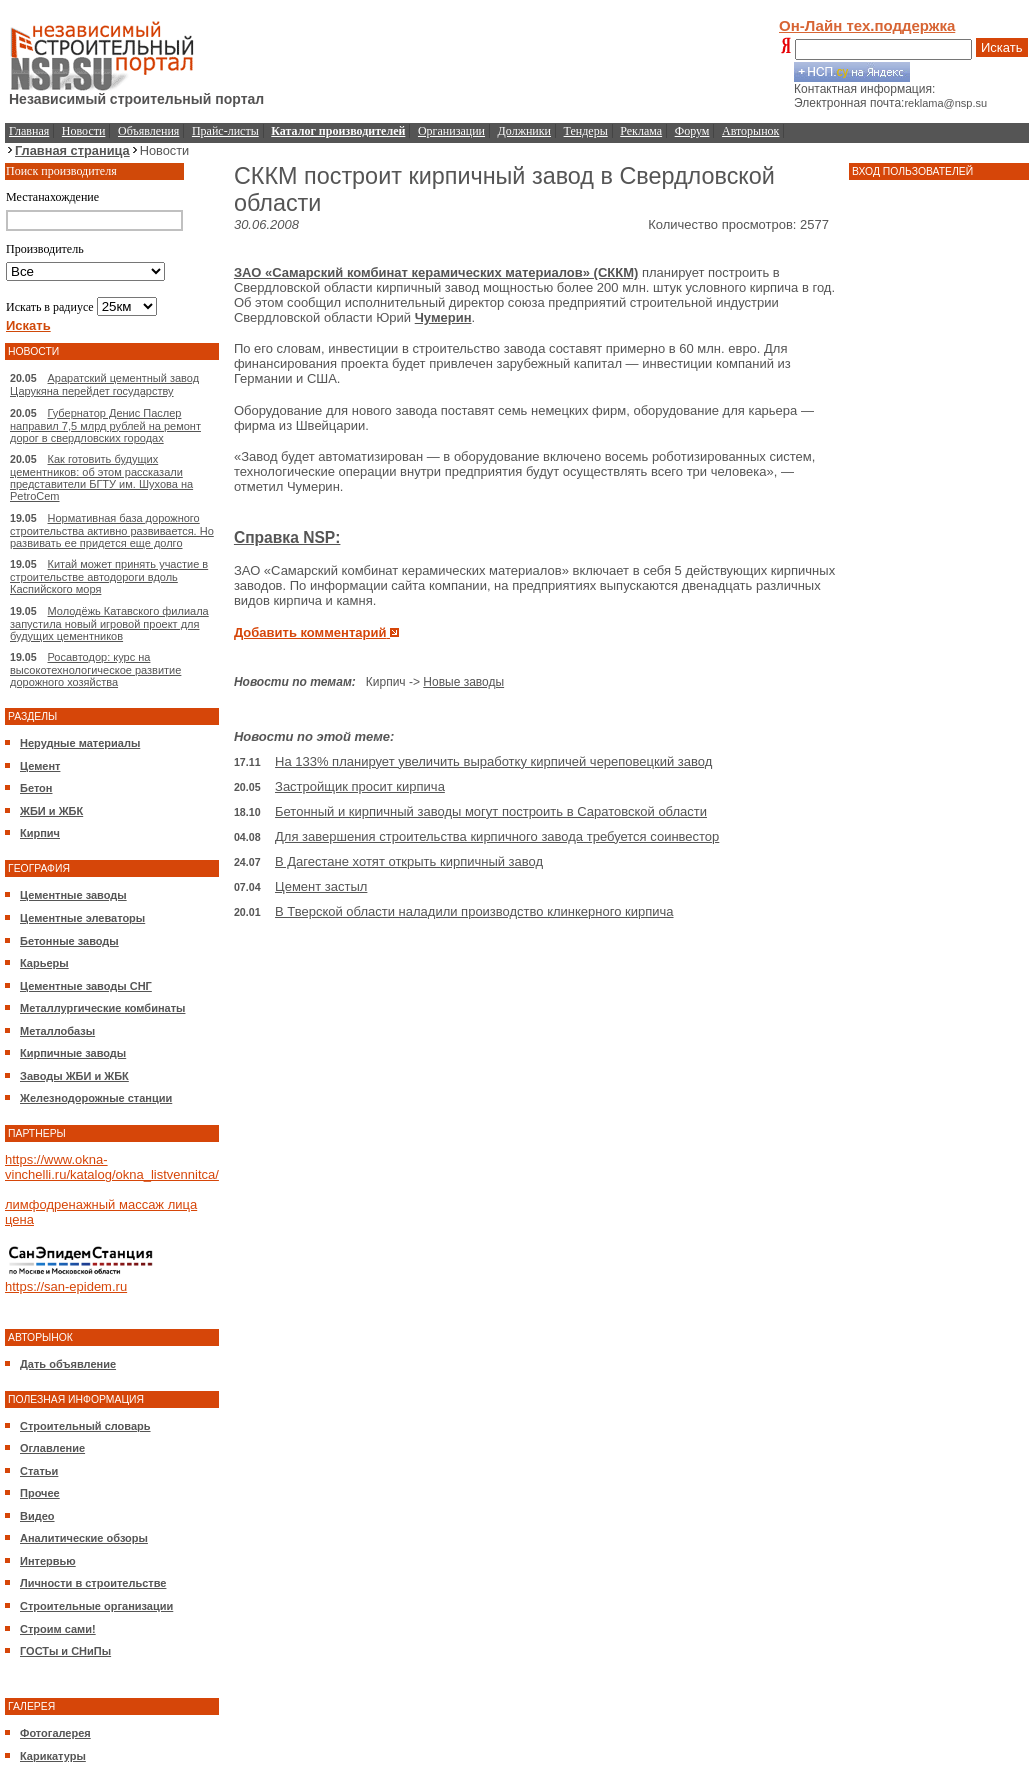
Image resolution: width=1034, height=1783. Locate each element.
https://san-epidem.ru (66, 1286)
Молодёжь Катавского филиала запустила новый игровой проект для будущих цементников (109, 623)
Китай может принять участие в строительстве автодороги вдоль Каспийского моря (109, 576)
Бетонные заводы (69, 941)
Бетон (36, 788)
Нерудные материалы (80, 743)
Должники (524, 131)
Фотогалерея (55, 1733)
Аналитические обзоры (84, 1538)
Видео (37, 1516)
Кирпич (40, 833)
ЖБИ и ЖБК (51, 811)
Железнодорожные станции (96, 1098)
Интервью (48, 1561)
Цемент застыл (321, 886)
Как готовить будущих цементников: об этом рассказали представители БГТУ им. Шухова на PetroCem (101, 477)
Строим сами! (58, 1629)
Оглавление (52, 1448)
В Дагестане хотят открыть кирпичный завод (409, 861)
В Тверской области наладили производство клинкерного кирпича (474, 911)
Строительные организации (96, 1606)
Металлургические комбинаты (102, 1008)
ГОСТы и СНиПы (65, 1651)
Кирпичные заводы (73, 1053)
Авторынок (750, 131)
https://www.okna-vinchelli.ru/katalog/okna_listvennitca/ (112, 1167)
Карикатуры (53, 1756)
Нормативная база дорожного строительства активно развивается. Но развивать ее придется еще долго (112, 530)
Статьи (39, 1471)
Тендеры (586, 131)
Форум (692, 131)
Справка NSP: (287, 537)
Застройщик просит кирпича (360, 786)
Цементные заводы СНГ (86, 986)
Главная (29, 131)
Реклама (641, 131)
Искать (1002, 47)
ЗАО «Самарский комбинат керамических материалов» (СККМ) (436, 272)
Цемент (40, 766)
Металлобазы (57, 1031)
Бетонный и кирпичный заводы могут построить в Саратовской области (491, 811)
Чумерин (443, 317)
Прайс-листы (225, 131)
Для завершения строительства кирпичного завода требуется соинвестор (497, 836)
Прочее (40, 1493)
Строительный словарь (85, 1426)
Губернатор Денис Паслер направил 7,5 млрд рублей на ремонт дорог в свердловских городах (105, 425)
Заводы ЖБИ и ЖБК (74, 1076)
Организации (451, 131)
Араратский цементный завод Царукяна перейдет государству (104, 384)
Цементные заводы (73, 895)
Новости (84, 131)
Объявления (148, 131)
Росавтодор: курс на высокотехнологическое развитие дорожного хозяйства (95, 669)
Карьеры (44, 963)
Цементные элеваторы (82, 918)
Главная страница (72, 150)
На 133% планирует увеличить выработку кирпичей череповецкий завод (493, 761)
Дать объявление (68, 1364)
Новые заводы (463, 682)
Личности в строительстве (93, 1583)
